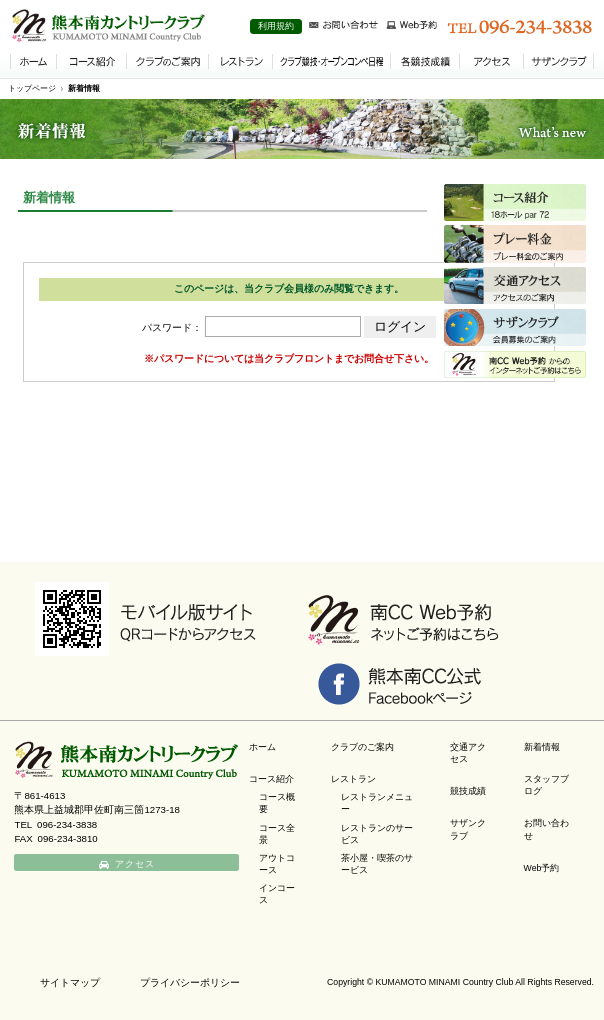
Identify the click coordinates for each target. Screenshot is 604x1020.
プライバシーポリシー (190, 982)
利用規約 (276, 26)
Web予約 (542, 868)
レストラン (353, 779)
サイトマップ (70, 982)
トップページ (32, 88)
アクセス (136, 864)
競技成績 (468, 791)
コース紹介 (271, 779)
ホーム (262, 747)
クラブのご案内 (362, 747)
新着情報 (84, 88)
